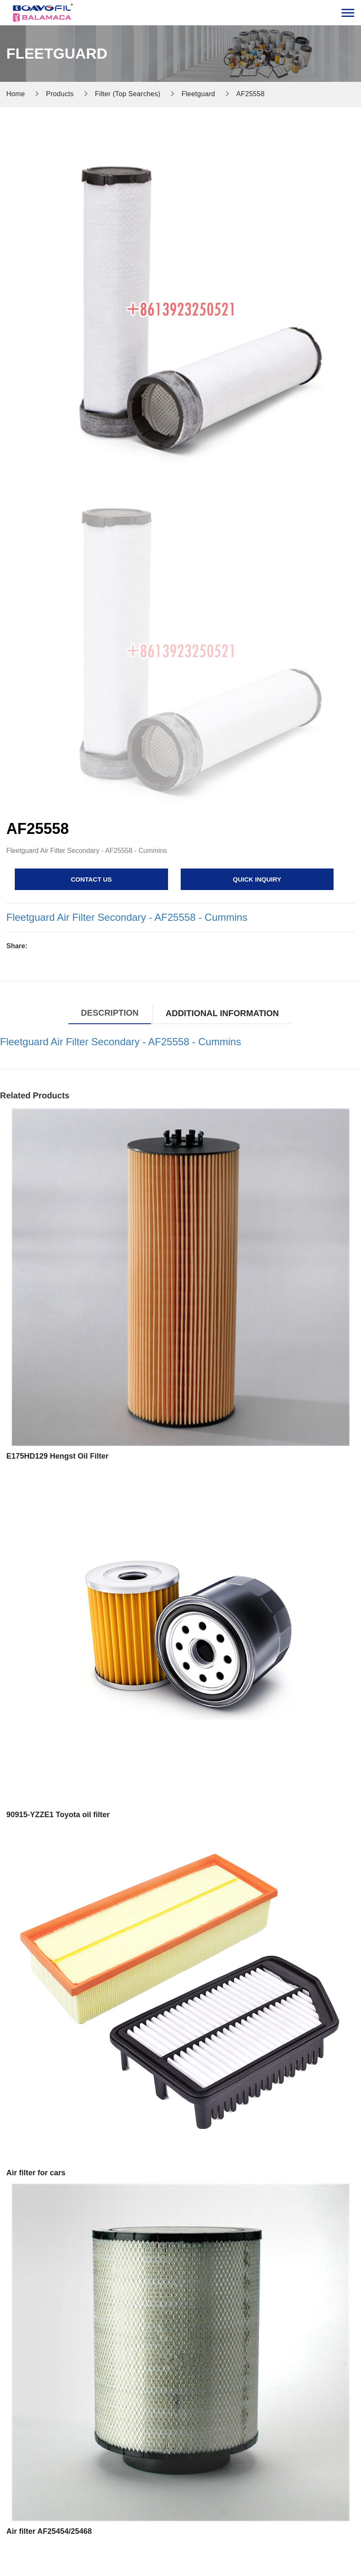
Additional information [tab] (222, 1013)
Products (60, 93)
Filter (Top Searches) (127, 93)
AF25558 (250, 93)
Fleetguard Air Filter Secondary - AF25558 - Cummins (126, 917)
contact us (91, 879)
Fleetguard (198, 93)
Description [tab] (110, 1012)
